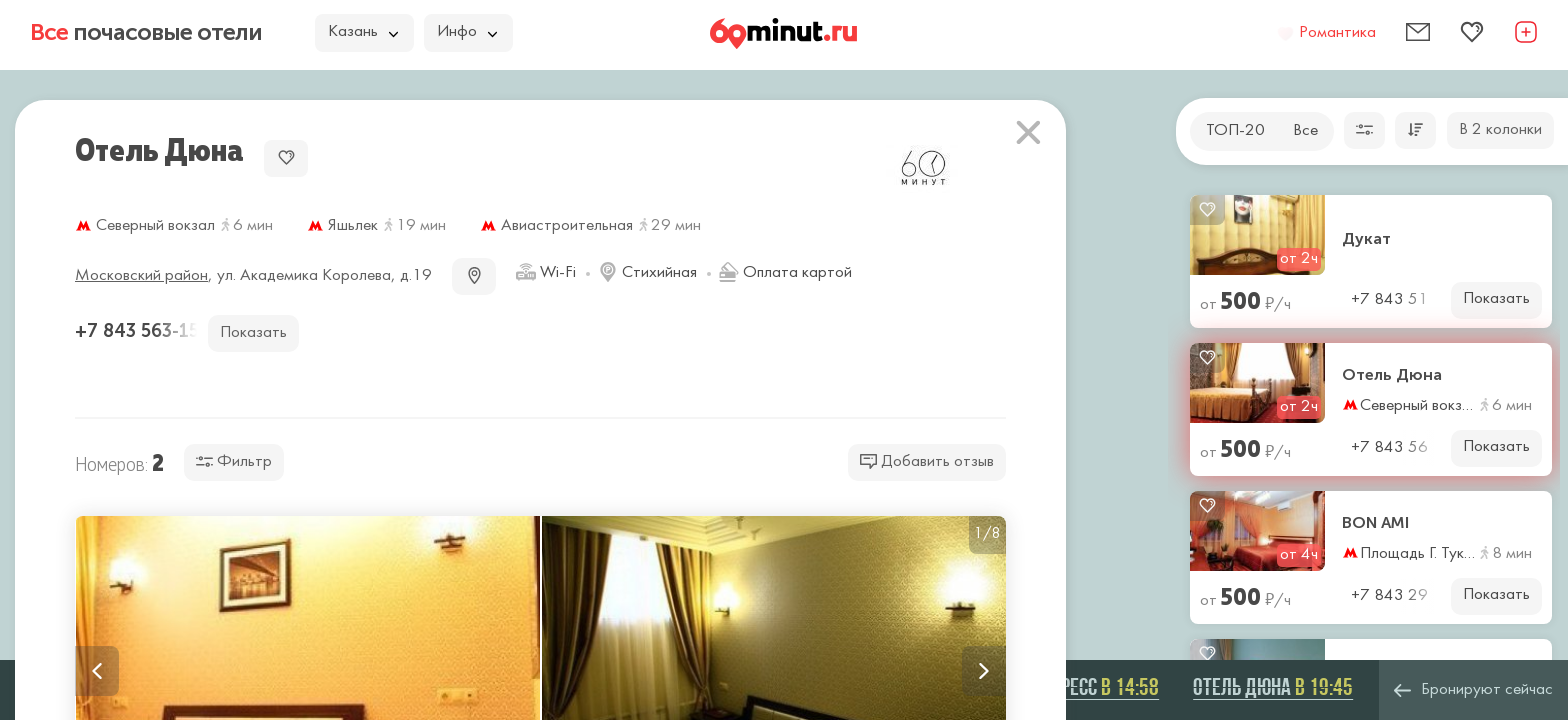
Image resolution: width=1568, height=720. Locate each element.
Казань (363, 32)
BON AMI (1375, 523)
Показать (1496, 299)
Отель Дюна (1392, 375)
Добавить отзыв (927, 461)
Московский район (141, 276)
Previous (97, 671)
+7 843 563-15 (139, 331)
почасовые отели (146, 32)
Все (1305, 131)
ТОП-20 (1235, 131)
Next (984, 671)
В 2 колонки (1500, 130)
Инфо (467, 32)
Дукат (1366, 239)
